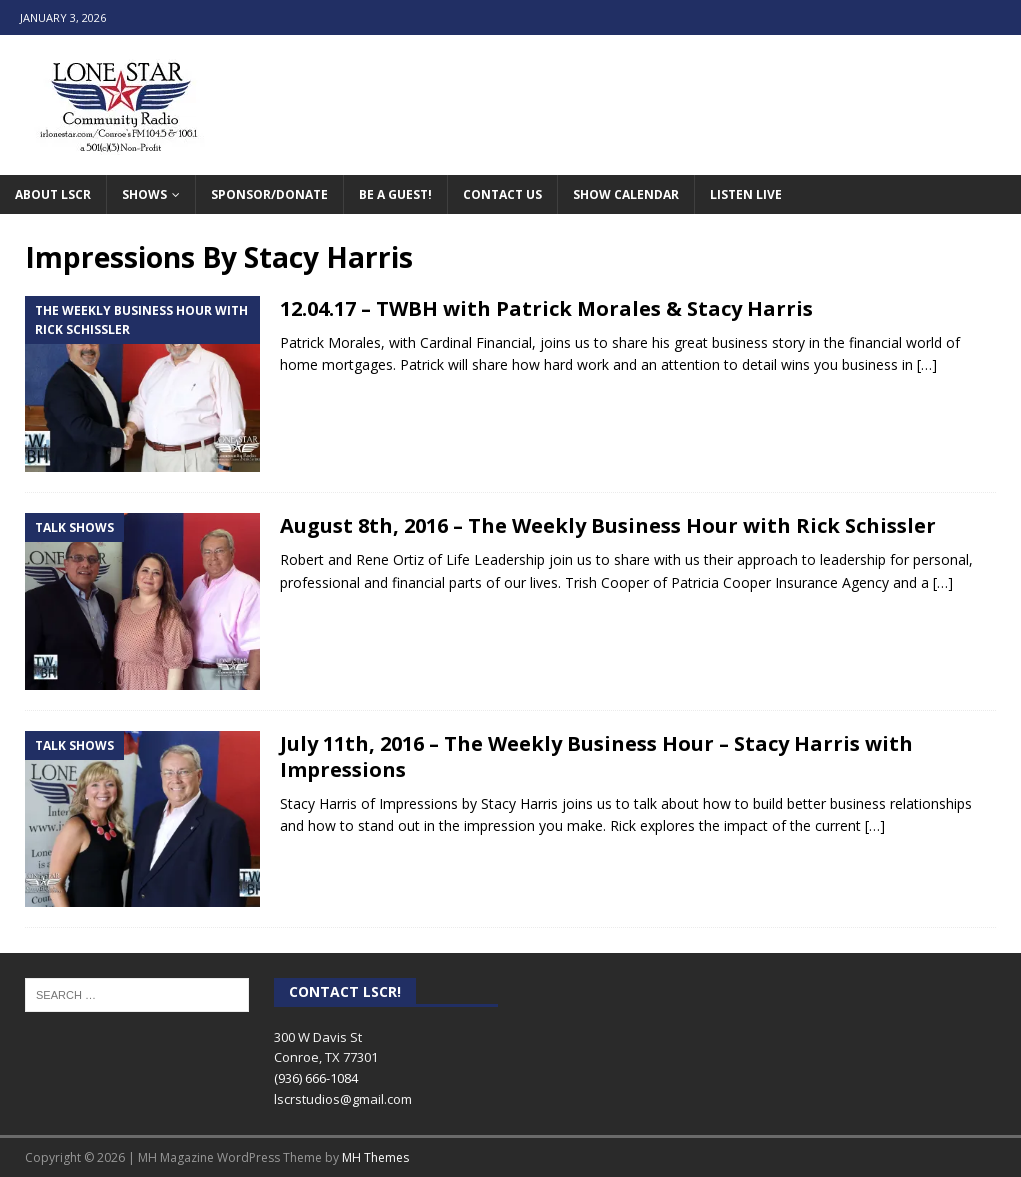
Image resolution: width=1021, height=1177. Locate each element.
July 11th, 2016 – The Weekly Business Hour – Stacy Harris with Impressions (596, 756)
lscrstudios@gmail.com (343, 1099)
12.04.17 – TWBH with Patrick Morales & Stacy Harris (546, 308)
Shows (144, 194)
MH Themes (375, 1157)
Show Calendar (626, 194)
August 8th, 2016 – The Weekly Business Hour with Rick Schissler (608, 525)
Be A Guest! (395, 194)
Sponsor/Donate (269, 194)
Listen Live (746, 194)
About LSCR (53, 194)
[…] (927, 364)
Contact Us (502, 194)
